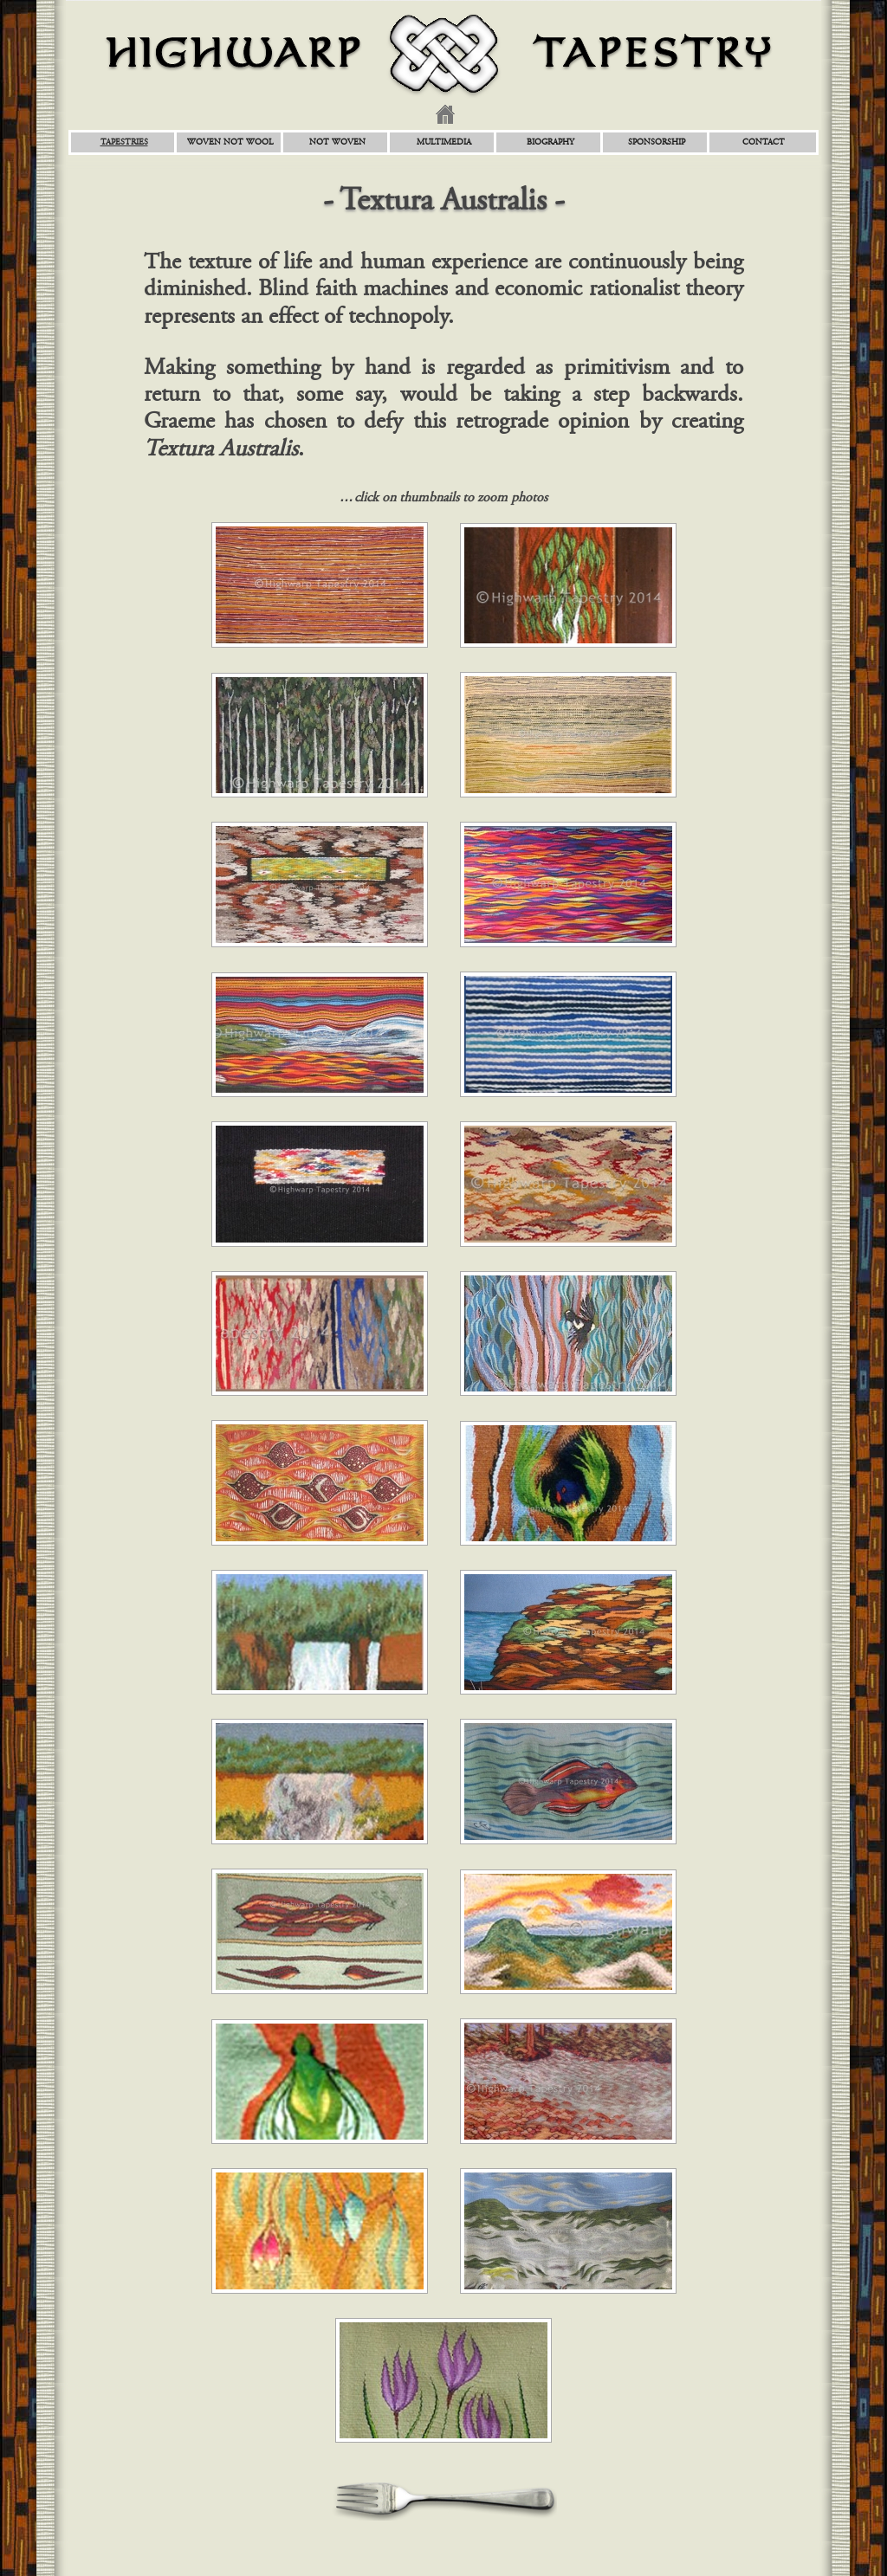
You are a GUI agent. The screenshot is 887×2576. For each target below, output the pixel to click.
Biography (550, 142)
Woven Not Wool (230, 142)
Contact (763, 142)
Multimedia (444, 142)
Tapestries (124, 142)
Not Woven (337, 142)
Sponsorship (656, 142)
